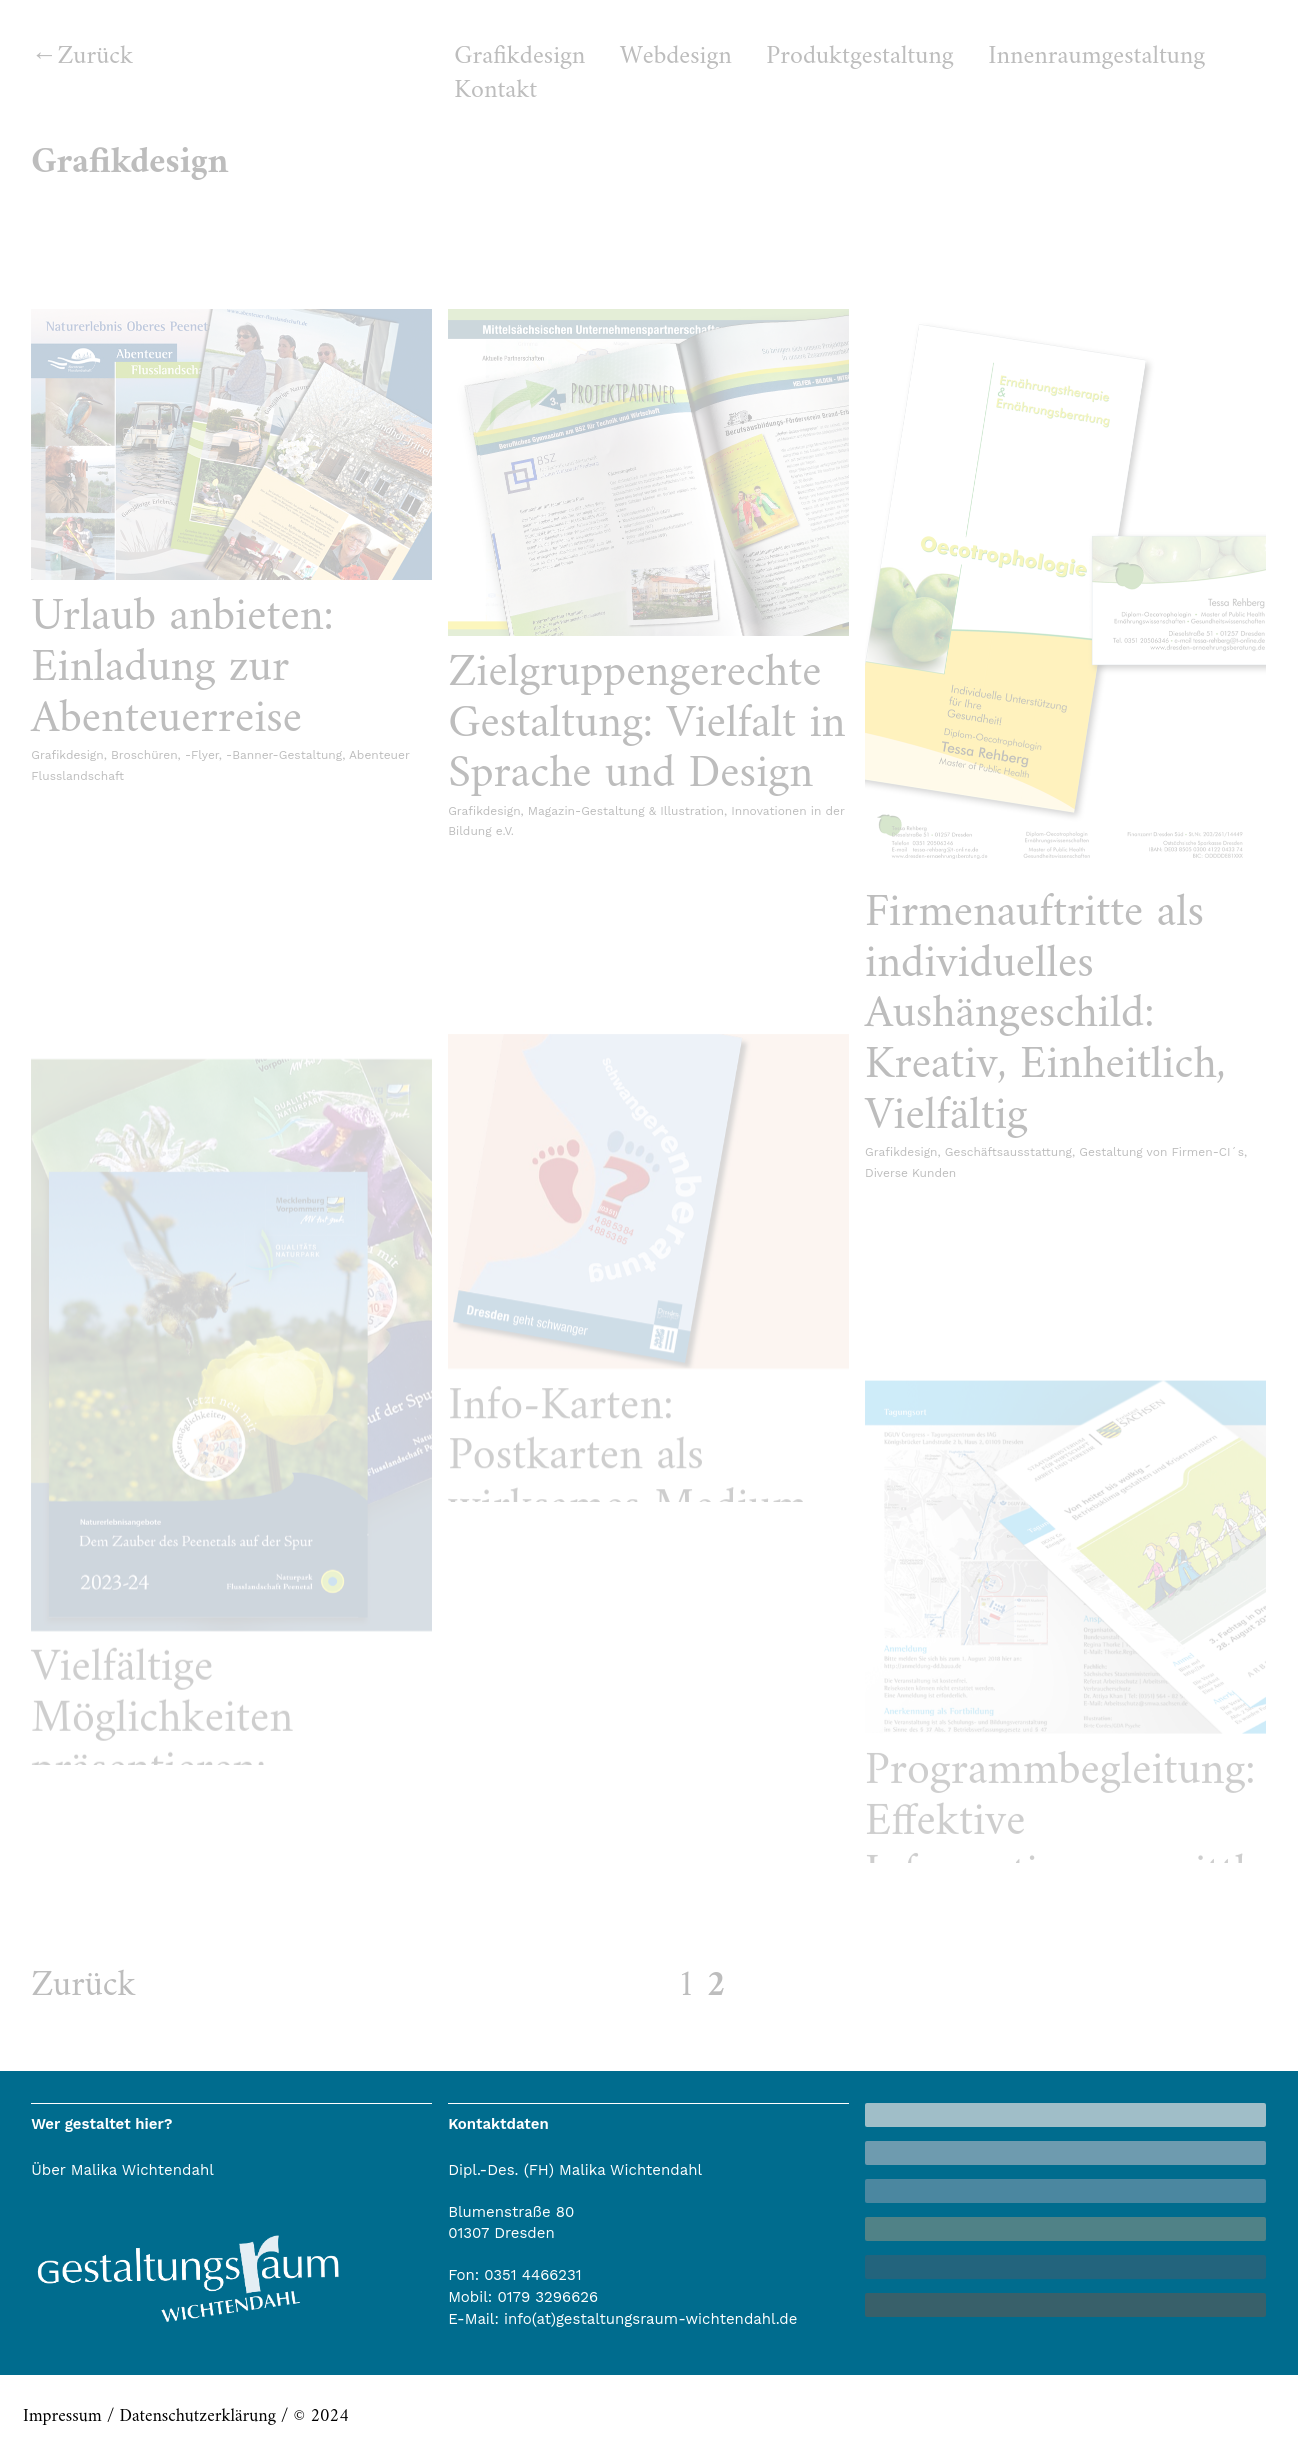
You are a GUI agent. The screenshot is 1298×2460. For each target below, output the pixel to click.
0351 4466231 (532, 2275)
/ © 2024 (312, 2416)
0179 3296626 (547, 2297)
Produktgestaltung (859, 57)
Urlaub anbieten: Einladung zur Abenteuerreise (182, 668)
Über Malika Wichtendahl (122, 2170)
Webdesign (676, 57)
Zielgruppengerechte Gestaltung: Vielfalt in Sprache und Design (646, 724)
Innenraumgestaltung (1096, 57)
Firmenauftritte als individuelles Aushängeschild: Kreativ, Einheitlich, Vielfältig (1045, 1014)
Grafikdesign (519, 57)
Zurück (96, 56)
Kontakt (495, 91)
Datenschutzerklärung (197, 2416)
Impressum (62, 2416)
